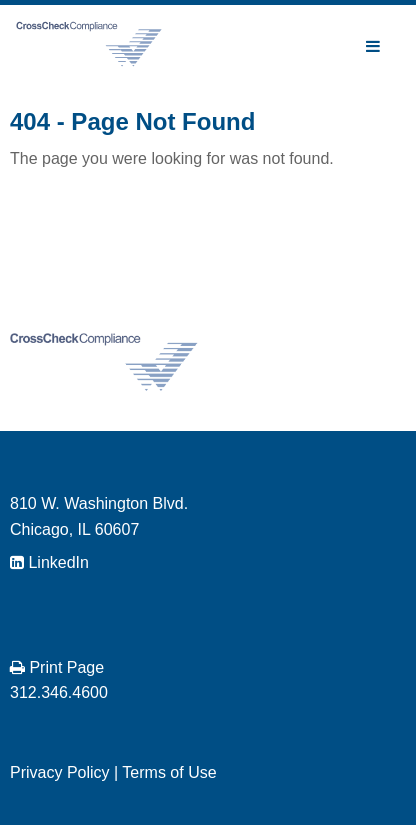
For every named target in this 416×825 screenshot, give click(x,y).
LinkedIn (49, 562)
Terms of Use (169, 772)
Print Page (57, 667)
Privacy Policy (60, 772)
